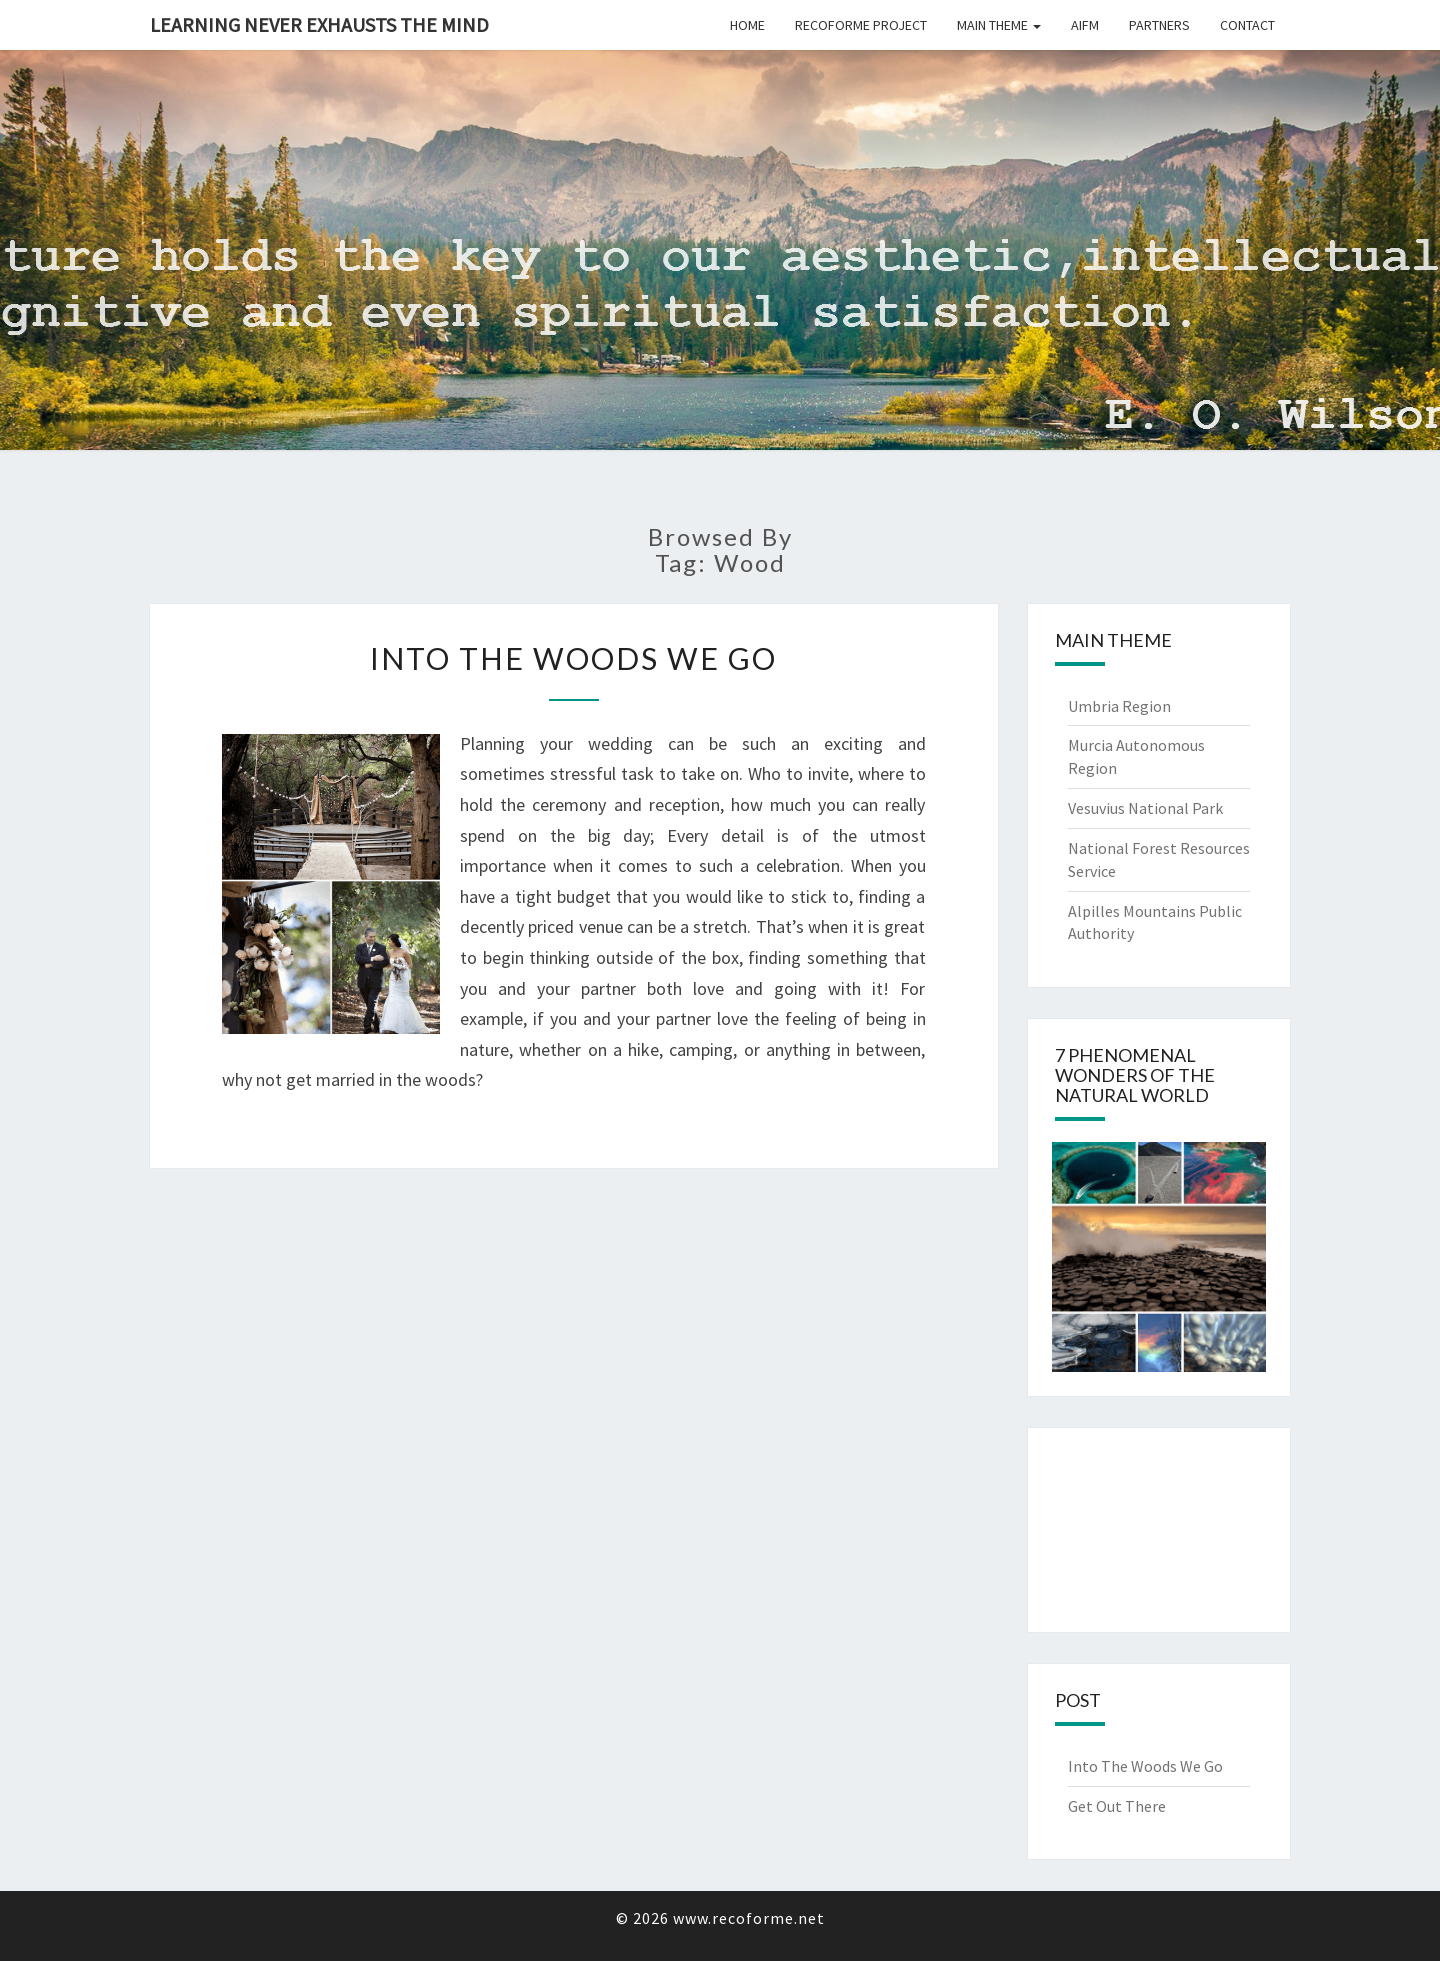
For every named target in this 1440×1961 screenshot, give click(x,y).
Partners (1159, 25)
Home (747, 25)
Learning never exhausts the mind (319, 24)
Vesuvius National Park (1145, 808)
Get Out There (1117, 1806)
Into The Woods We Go (573, 658)
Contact (1247, 25)
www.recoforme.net (749, 1918)
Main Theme (999, 25)
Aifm (1085, 25)
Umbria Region (1119, 706)
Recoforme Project (861, 25)
